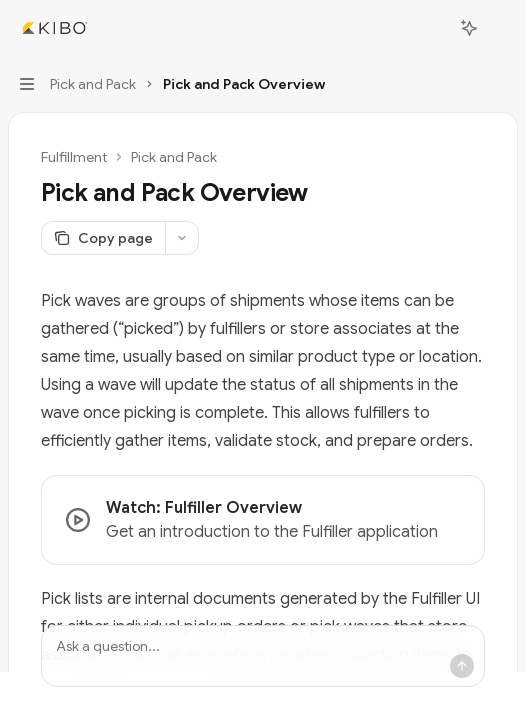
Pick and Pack (174, 157)
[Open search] (432, 28)
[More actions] (500, 28)
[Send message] (462, 666)
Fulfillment (74, 157)
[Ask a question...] (263, 656)
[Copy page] (103, 238)
